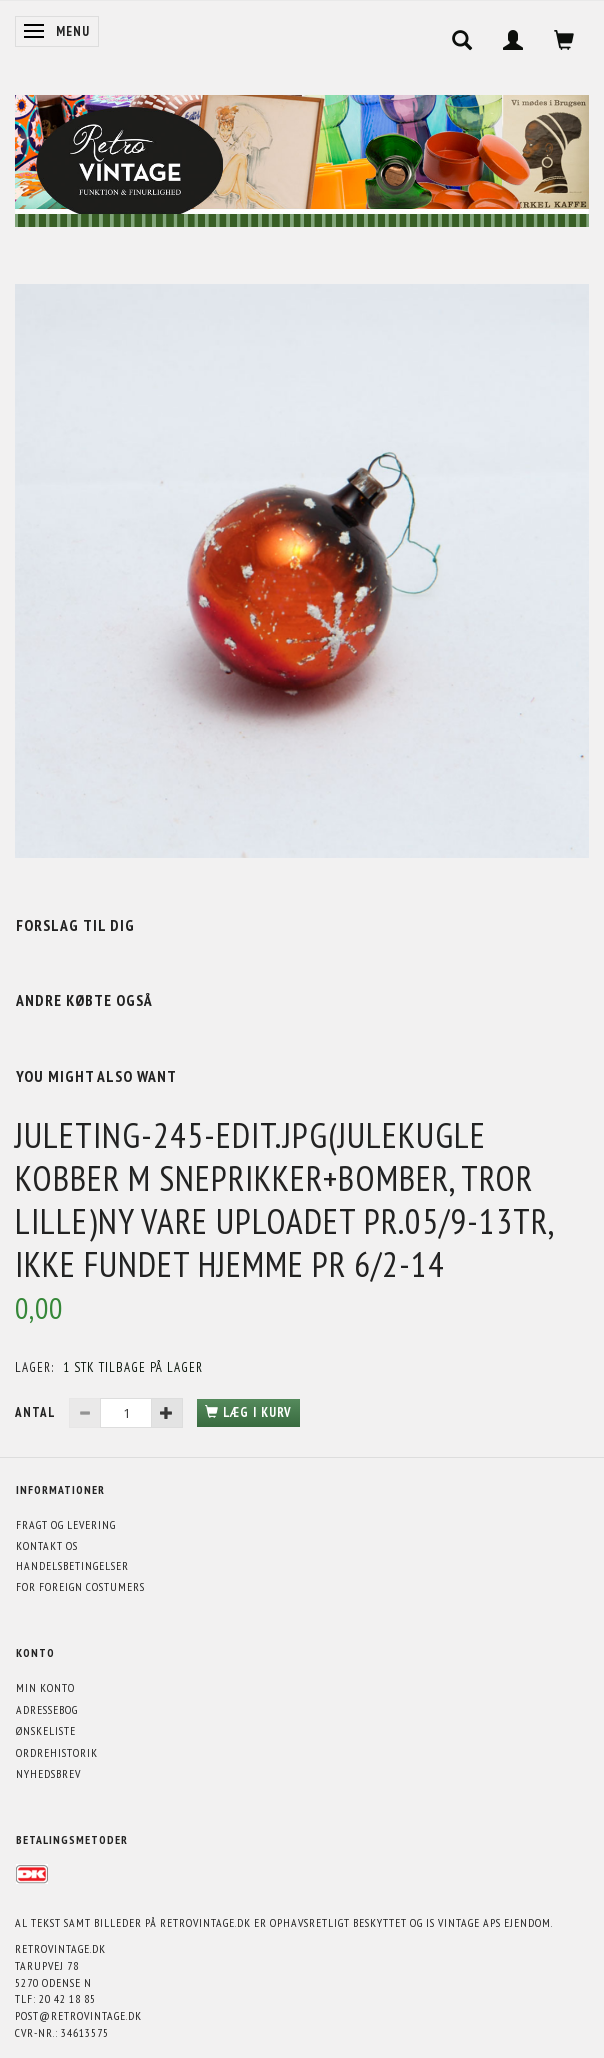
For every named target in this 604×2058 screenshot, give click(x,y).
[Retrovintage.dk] (302, 156)
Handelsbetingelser (72, 1565)
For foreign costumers (80, 1586)
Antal (37, 1412)
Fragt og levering (66, 1524)
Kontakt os (47, 1545)
